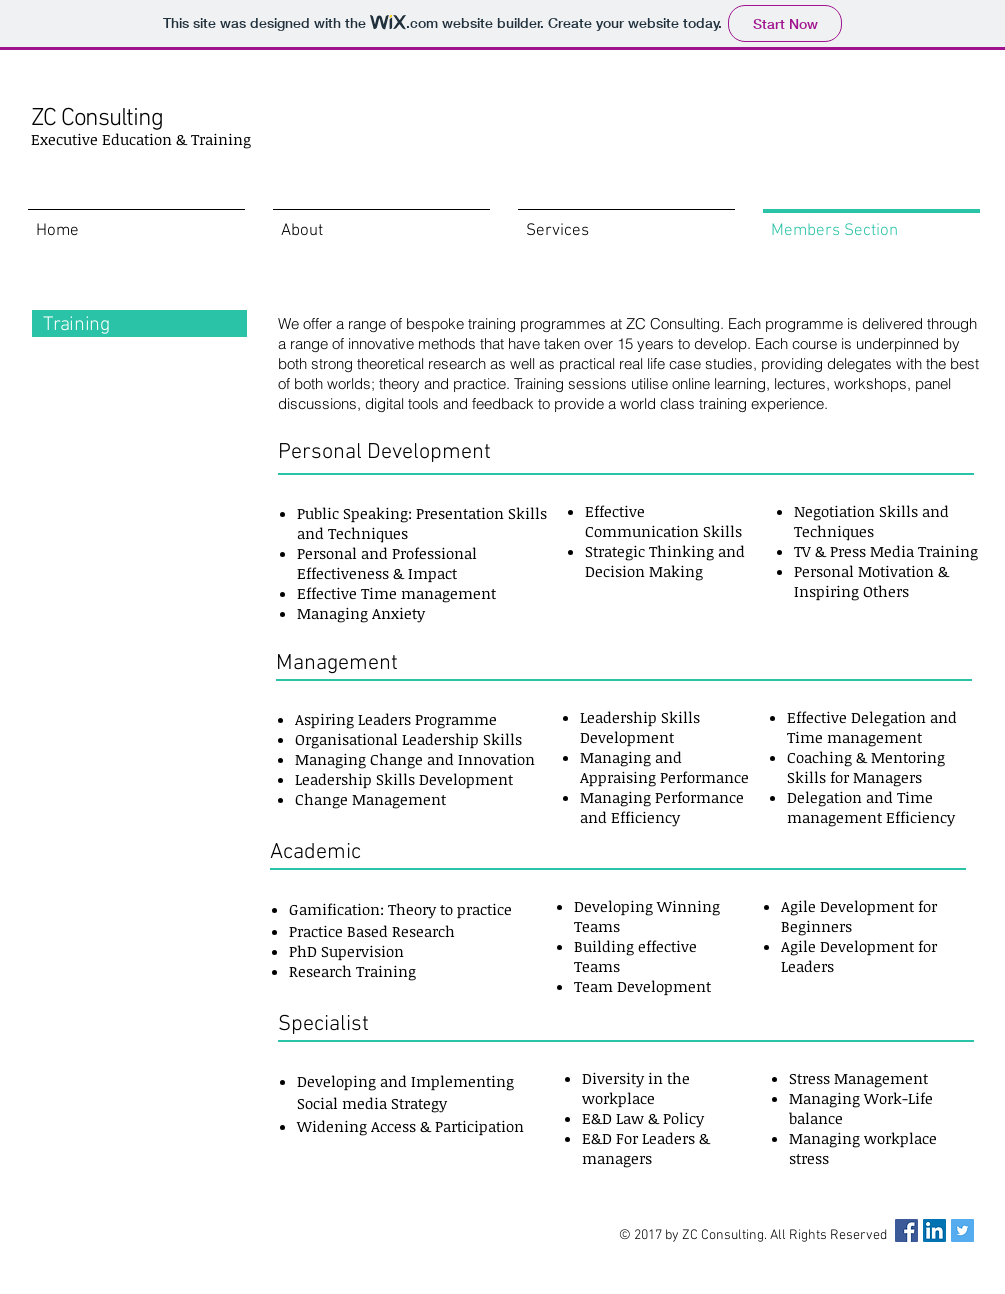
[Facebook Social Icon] (906, 1230)
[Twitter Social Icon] (962, 1230)
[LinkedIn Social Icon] (934, 1230)
